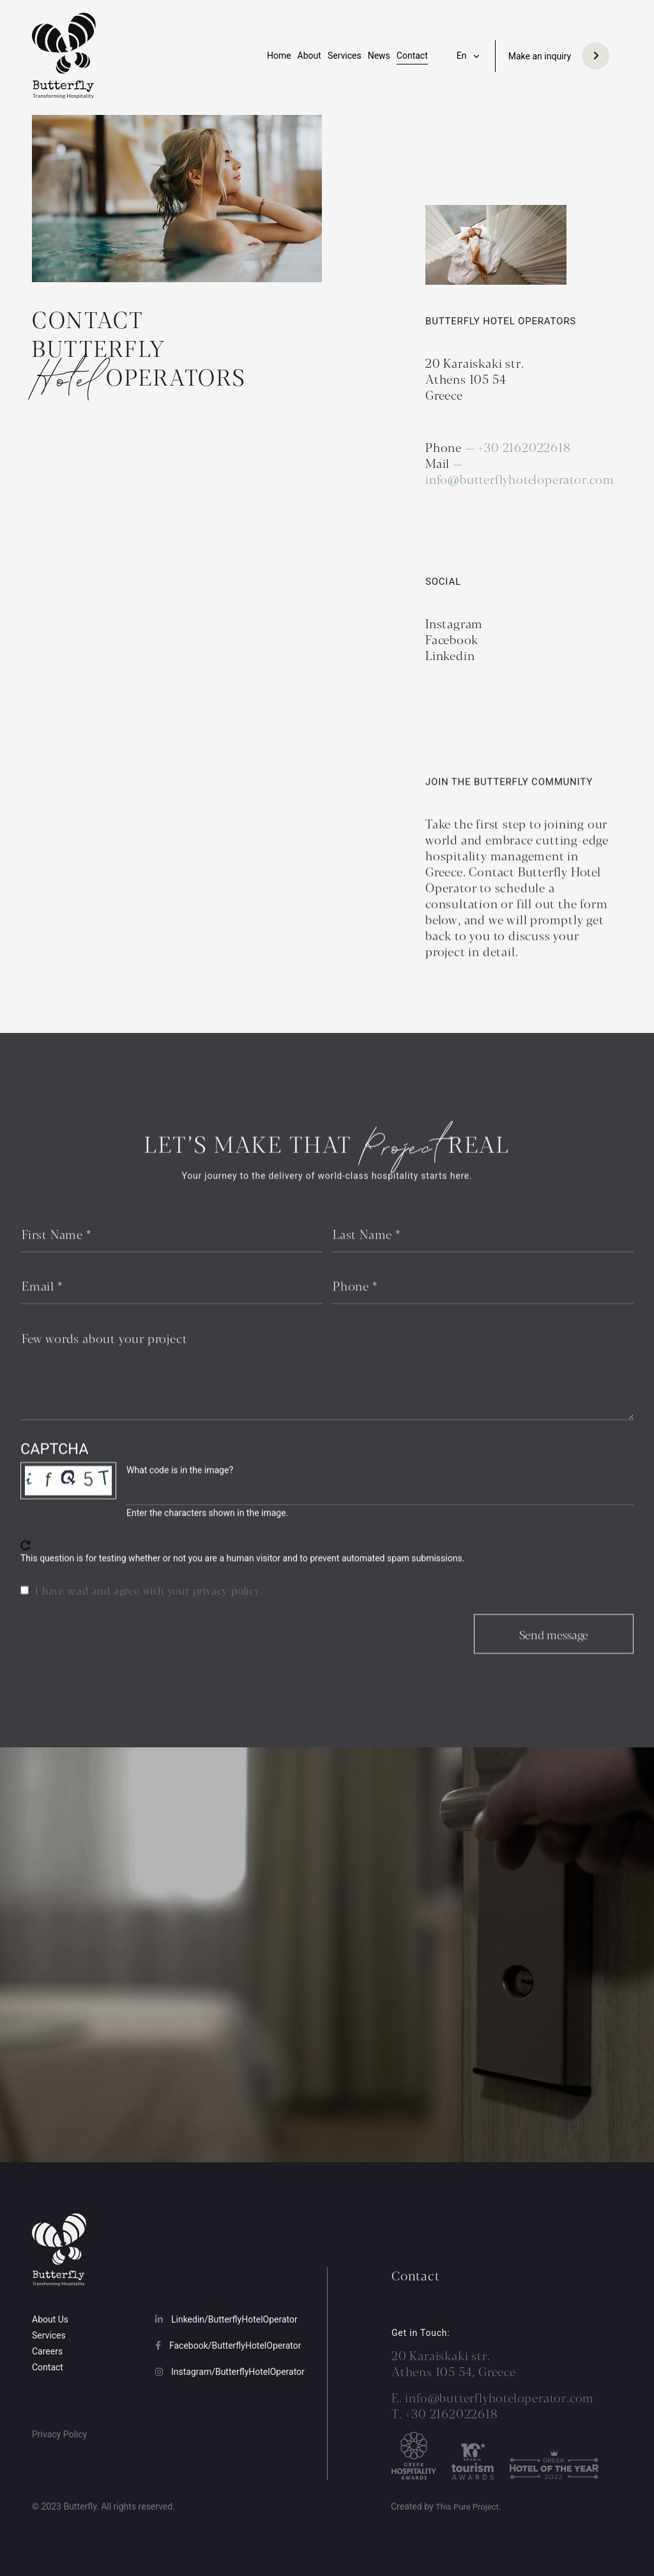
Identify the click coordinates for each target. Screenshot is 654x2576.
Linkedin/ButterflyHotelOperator (226, 2319)
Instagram (454, 623)
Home (279, 55)
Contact (412, 55)
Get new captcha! (25, 1563)
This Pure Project (467, 2507)
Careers (47, 2351)
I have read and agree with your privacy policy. (149, 1608)
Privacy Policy (59, 2434)
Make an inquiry (539, 56)
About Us (50, 2319)
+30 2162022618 (526, 447)
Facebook (451, 639)
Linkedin (450, 655)
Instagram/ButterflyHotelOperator (230, 2372)
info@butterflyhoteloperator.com (519, 479)
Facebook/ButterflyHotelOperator (228, 2345)
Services (344, 55)
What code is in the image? (179, 1488)
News (379, 55)
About (309, 55)
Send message (553, 1652)
